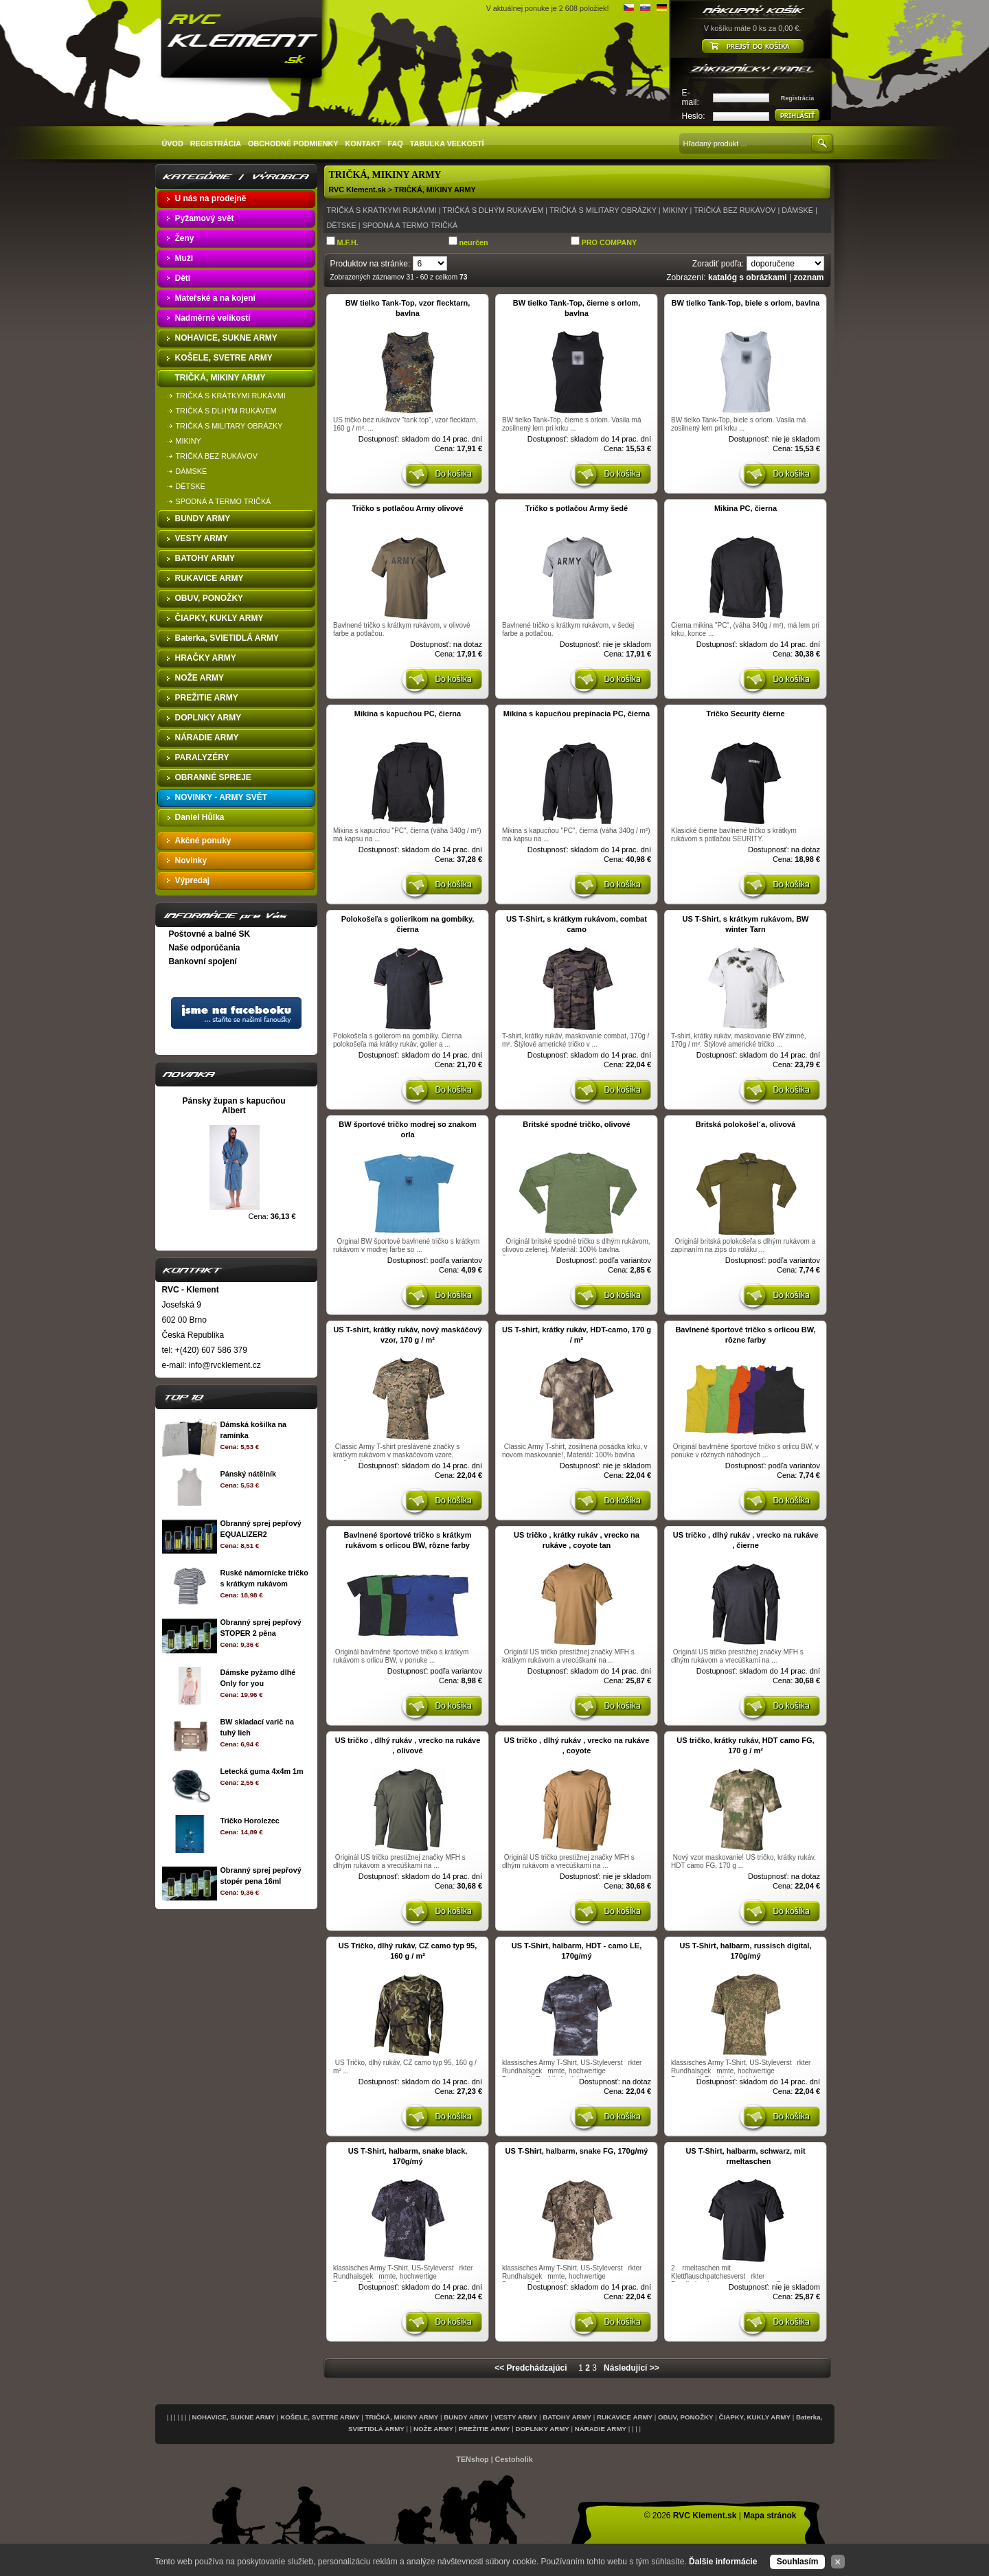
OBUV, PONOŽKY (686, 2417)
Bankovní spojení (203, 961)
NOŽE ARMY (433, 2428)
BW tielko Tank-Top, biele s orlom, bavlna (746, 303)
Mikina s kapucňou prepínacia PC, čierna (576, 713)
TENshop (472, 2459)
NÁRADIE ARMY (600, 2428)
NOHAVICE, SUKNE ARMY (233, 2417)
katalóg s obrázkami (747, 277)
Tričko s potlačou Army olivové (407, 508)
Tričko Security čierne (745, 713)
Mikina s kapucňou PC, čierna (407, 713)
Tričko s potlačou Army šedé (576, 508)
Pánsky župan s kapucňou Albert (233, 1105)
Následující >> (631, 2368)
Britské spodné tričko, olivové (576, 1124)
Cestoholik (514, 2459)
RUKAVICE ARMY (624, 2417)
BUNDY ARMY (466, 2417)
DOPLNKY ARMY (542, 2428)
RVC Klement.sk (357, 189)
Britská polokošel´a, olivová (746, 1124)
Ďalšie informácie (723, 2561)
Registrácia (798, 98)
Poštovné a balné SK (210, 934)
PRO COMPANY (609, 242)
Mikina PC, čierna (745, 508)
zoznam (808, 277)
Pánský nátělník (248, 1474)
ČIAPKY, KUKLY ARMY (755, 2417)
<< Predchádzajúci (530, 2368)
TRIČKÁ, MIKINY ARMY (435, 189)
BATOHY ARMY (567, 2417)
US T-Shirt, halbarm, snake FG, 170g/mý (576, 2151)
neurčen (473, 242)
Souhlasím (798, 2561)
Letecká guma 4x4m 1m (261, 1771)
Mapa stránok (769, 2515)
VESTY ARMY (516, 2417)
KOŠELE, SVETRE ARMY (319, 2417)
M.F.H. (348, 242)
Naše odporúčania (204, 948)
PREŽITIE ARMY (484, 2428)
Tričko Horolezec (249, 1820)
